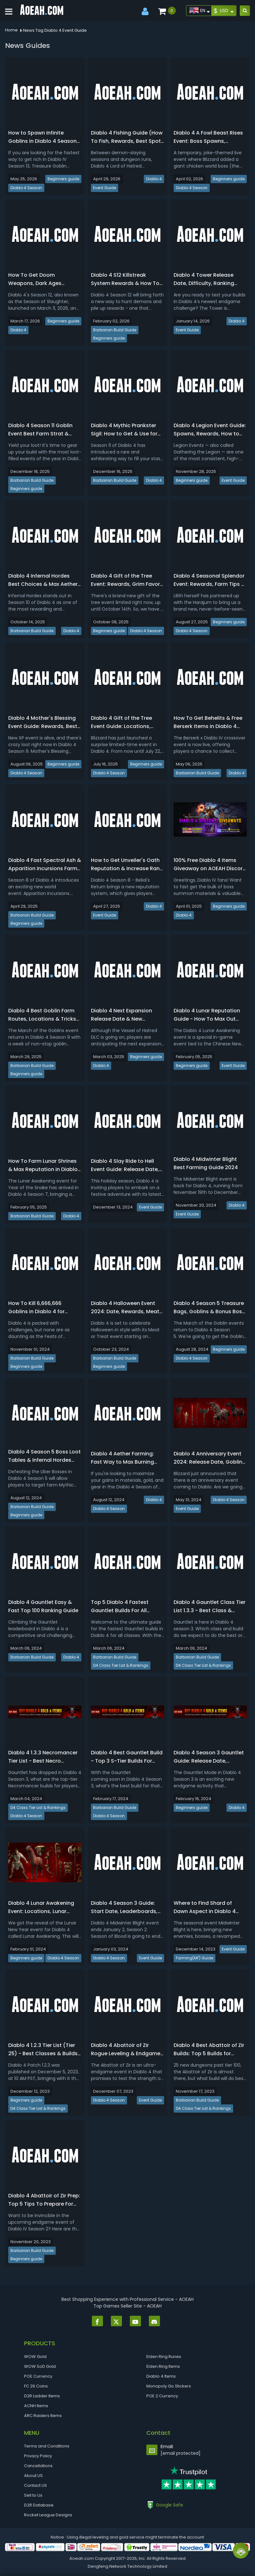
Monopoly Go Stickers (168, 2386)
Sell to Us (33, 2495)
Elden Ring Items (163, 2366)
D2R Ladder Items (42, 2396)
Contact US (35, 2485)
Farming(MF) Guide (194, 1958)
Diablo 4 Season (26, 187)
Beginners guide (63, 179)
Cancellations (38, 2466)
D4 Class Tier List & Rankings (120, 1665)
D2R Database (39, 2505)
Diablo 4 (154, 179)
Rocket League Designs (48, 2515)
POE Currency (38, 2376)
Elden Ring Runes (163, 2357)
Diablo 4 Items (161, 2376)
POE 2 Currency (162, 2396)
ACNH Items (36, 2406)
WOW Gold (35, 2357)
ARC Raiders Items (43, 2416)
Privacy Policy (38, 2456)
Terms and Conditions (46, 2446)
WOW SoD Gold (40, 2366)
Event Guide (104, 187)
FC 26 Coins (36, 2386)
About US (33, 2476)
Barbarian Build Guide (114, 330)
